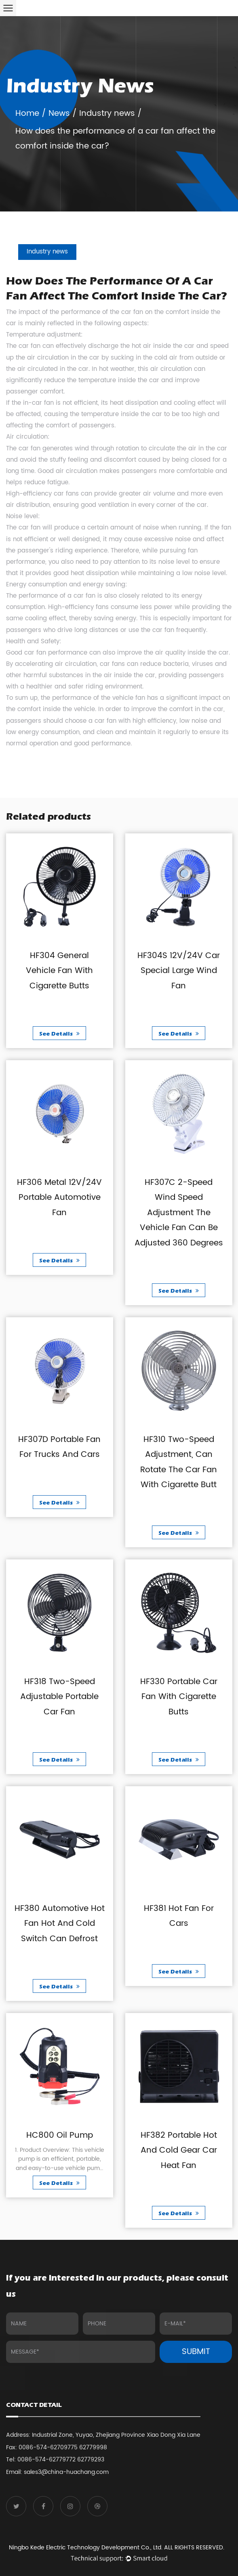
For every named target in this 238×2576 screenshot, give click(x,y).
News (59, 113)
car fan (132, 312)
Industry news (107, 113)
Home (27, 113)
